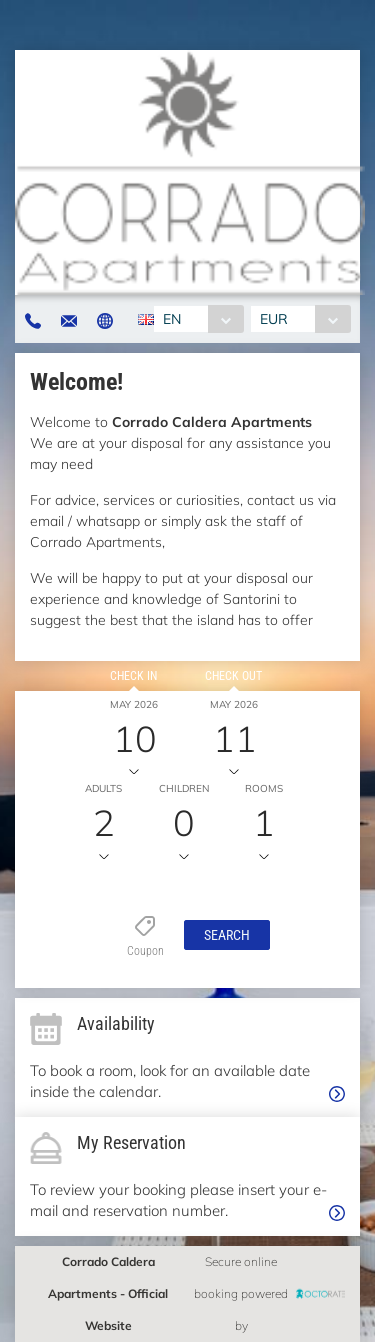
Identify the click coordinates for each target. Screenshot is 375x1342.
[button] (227, 935)
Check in (133, 676)
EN (172, 319)
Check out (233, 676)
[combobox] (198, 319)
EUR (274, 319)
